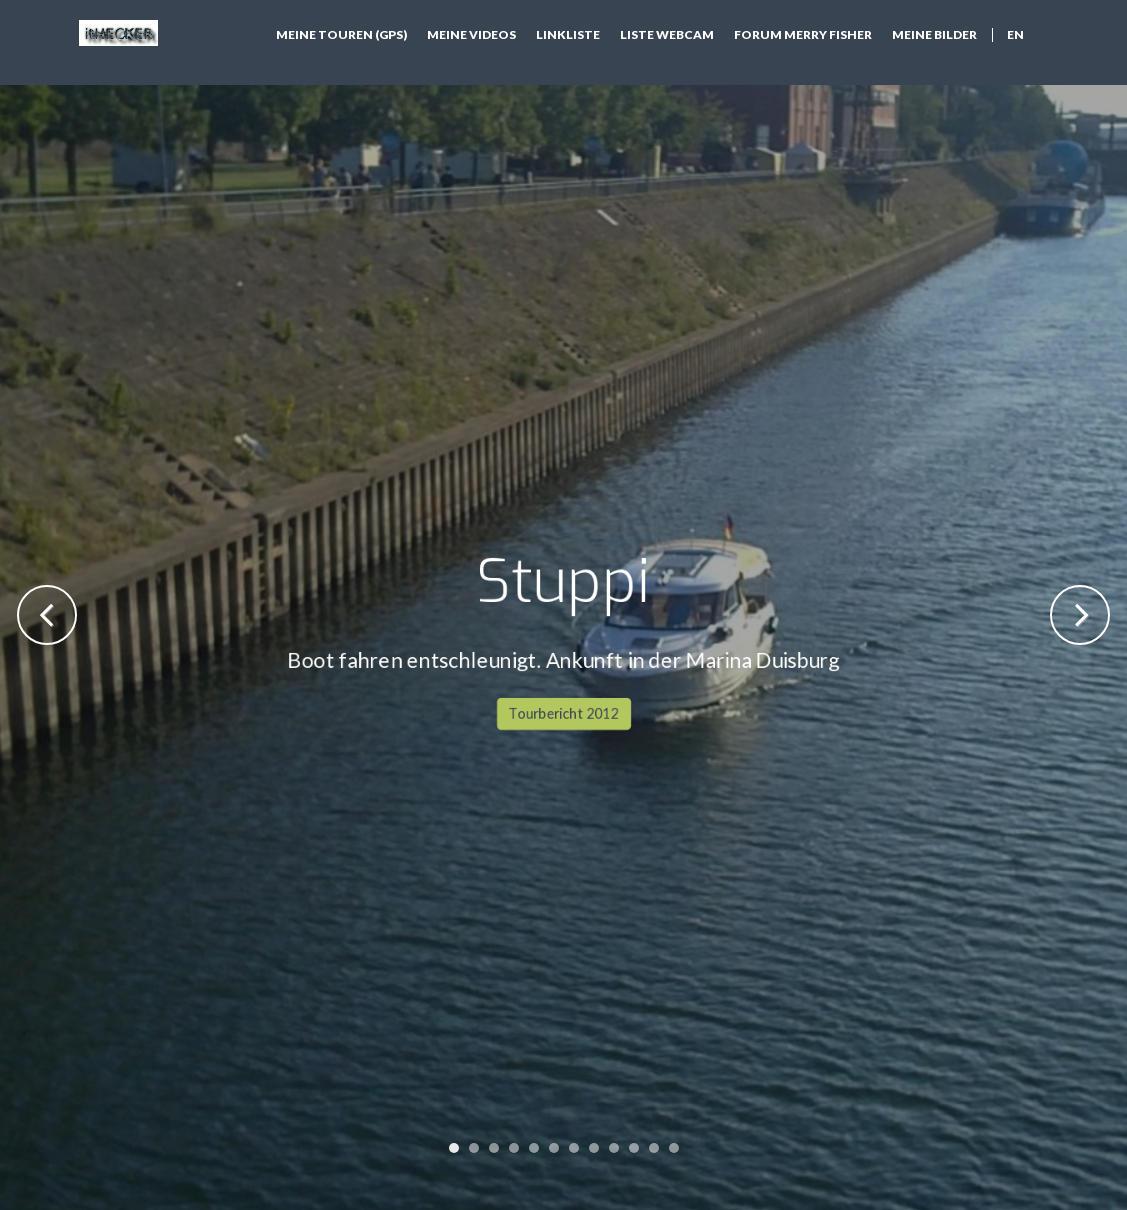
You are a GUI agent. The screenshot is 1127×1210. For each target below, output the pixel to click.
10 (634, 1148)
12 (674, 1148)
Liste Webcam (667, 34)
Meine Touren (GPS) (341, 34)
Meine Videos (471, 34)
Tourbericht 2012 (564, 467)
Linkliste (568, 34)
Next (1080, 615)
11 (654, 1148)
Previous (47, 615)
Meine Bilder (934, 34)
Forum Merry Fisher (803, 34)
